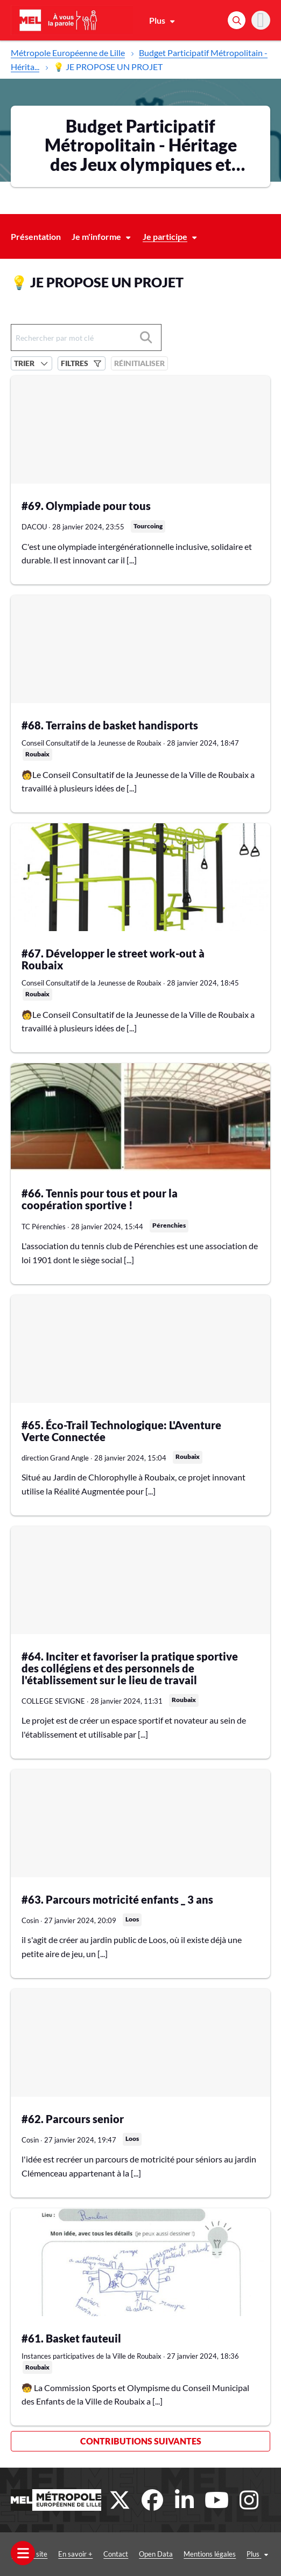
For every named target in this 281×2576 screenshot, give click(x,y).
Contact (115, 2554)
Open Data (156, 2554)
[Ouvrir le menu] (23, 2553)
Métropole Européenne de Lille (68, 52)
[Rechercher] (236, 20)
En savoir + (75, 2554)
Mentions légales (210, 2554)
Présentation (36, 236)
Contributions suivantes (140, 2441)
